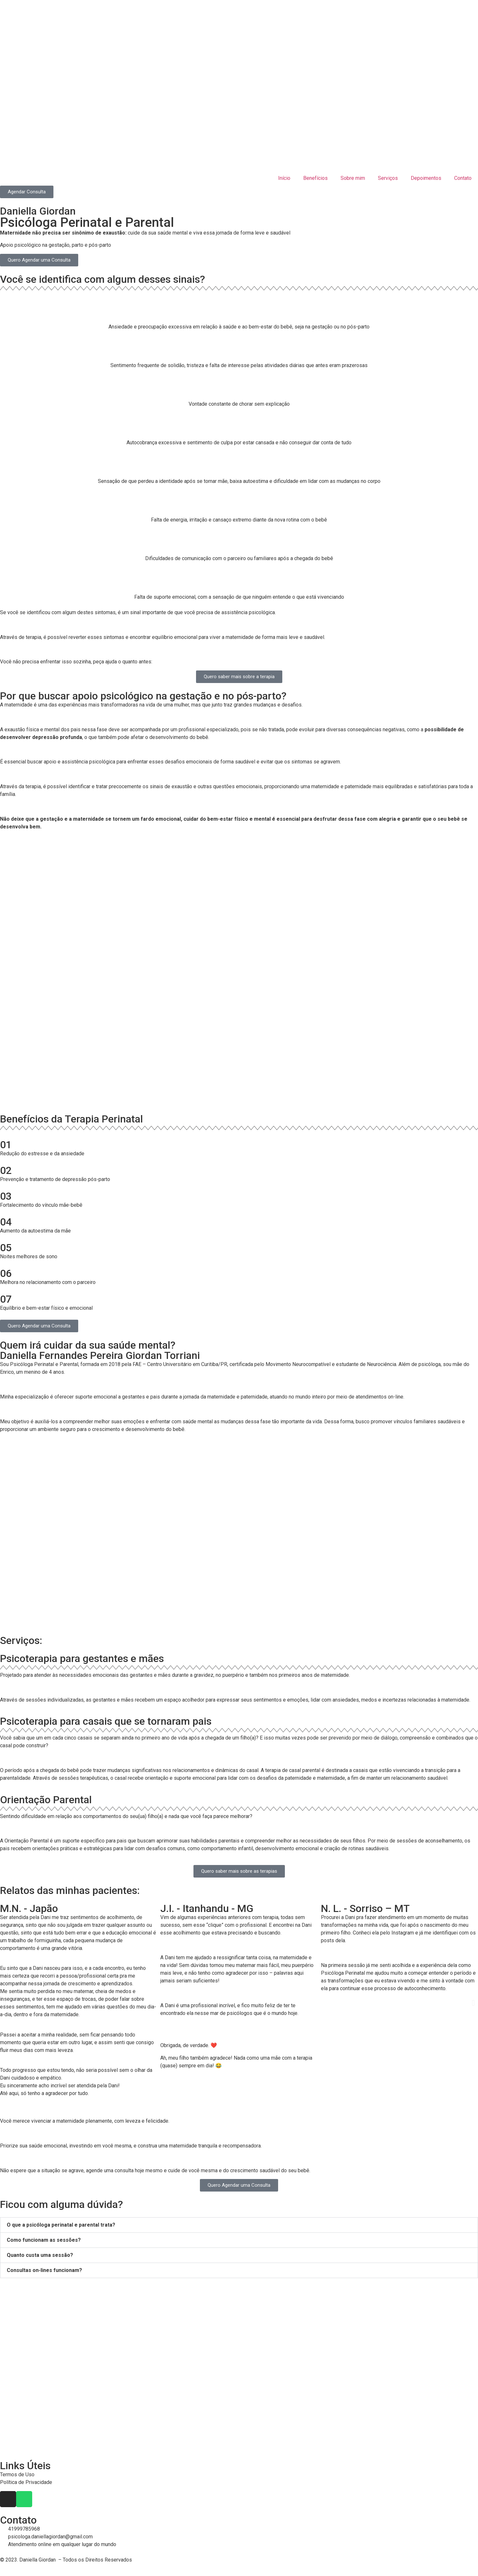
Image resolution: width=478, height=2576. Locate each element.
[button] (4, 2003)
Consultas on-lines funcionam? (44, 2270)
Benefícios (315, 178)
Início (284, 178)
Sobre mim (353, 178)
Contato (463, 178)
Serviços (388, 178)
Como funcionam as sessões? (44, 2240)
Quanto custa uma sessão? (40, 2255)
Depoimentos (426, 178)
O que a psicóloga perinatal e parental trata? (61, 2225)
